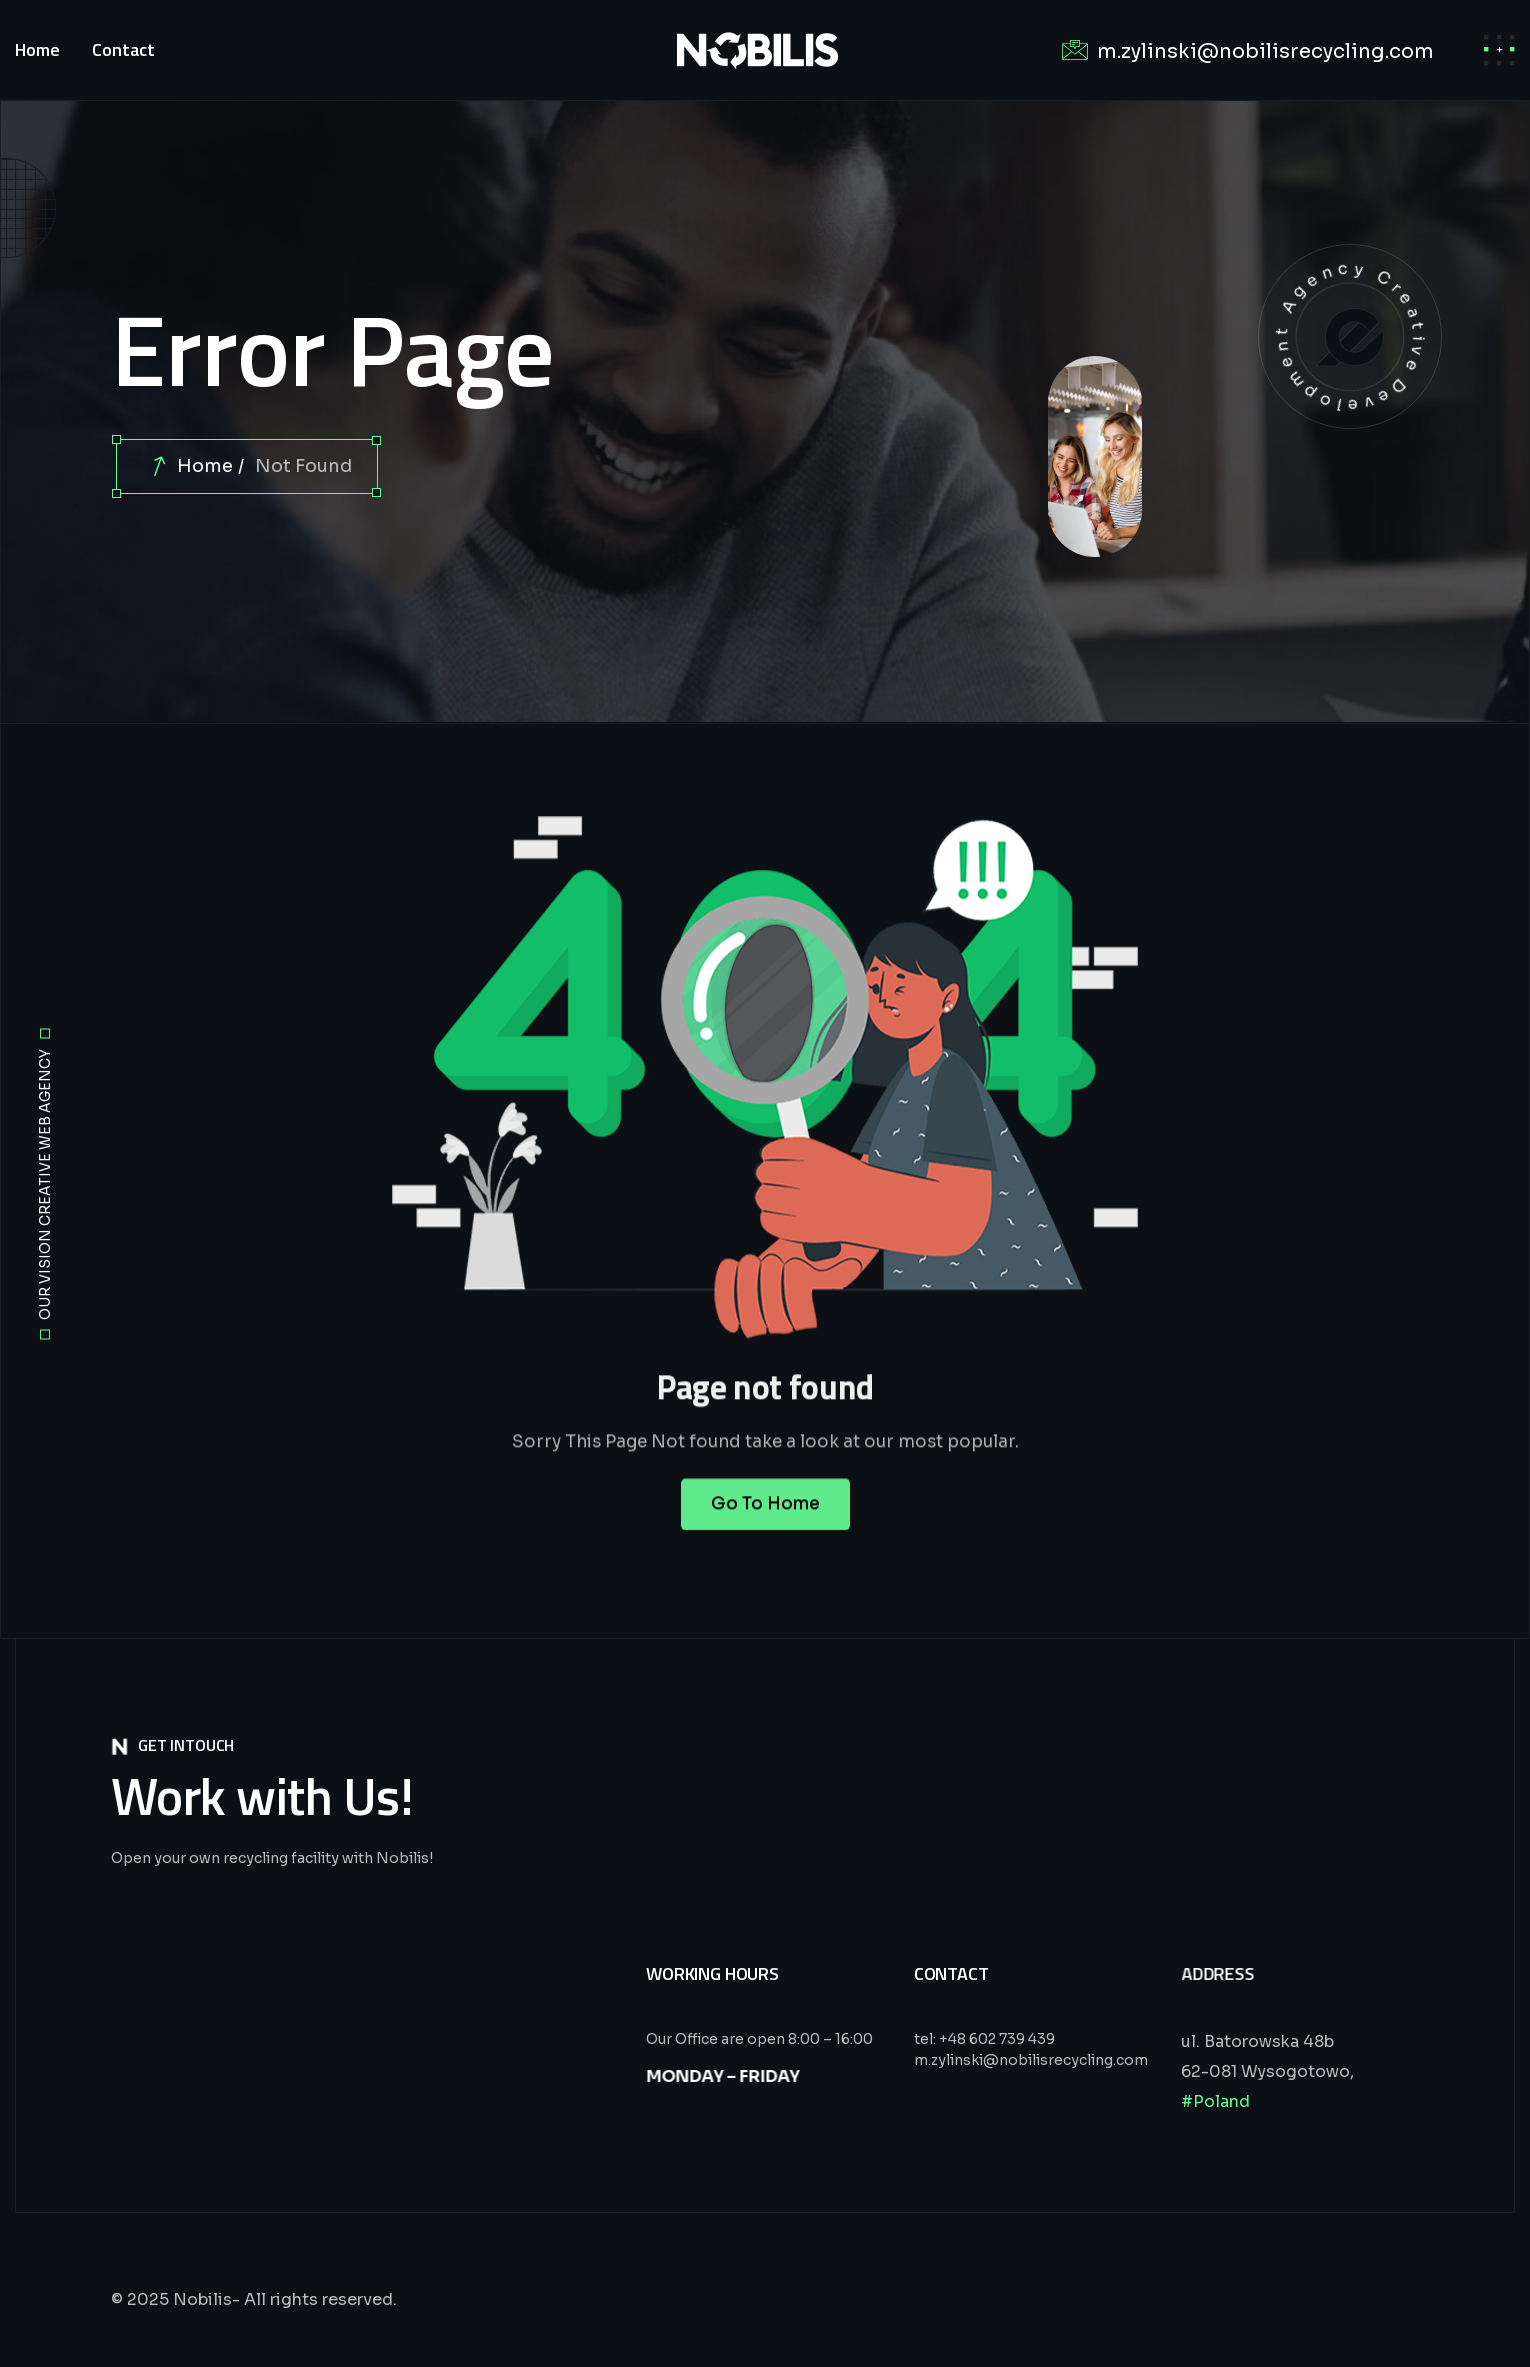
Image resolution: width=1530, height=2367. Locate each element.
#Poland (1215, 2101)
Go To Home (765, 1526)
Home (205, 466)
